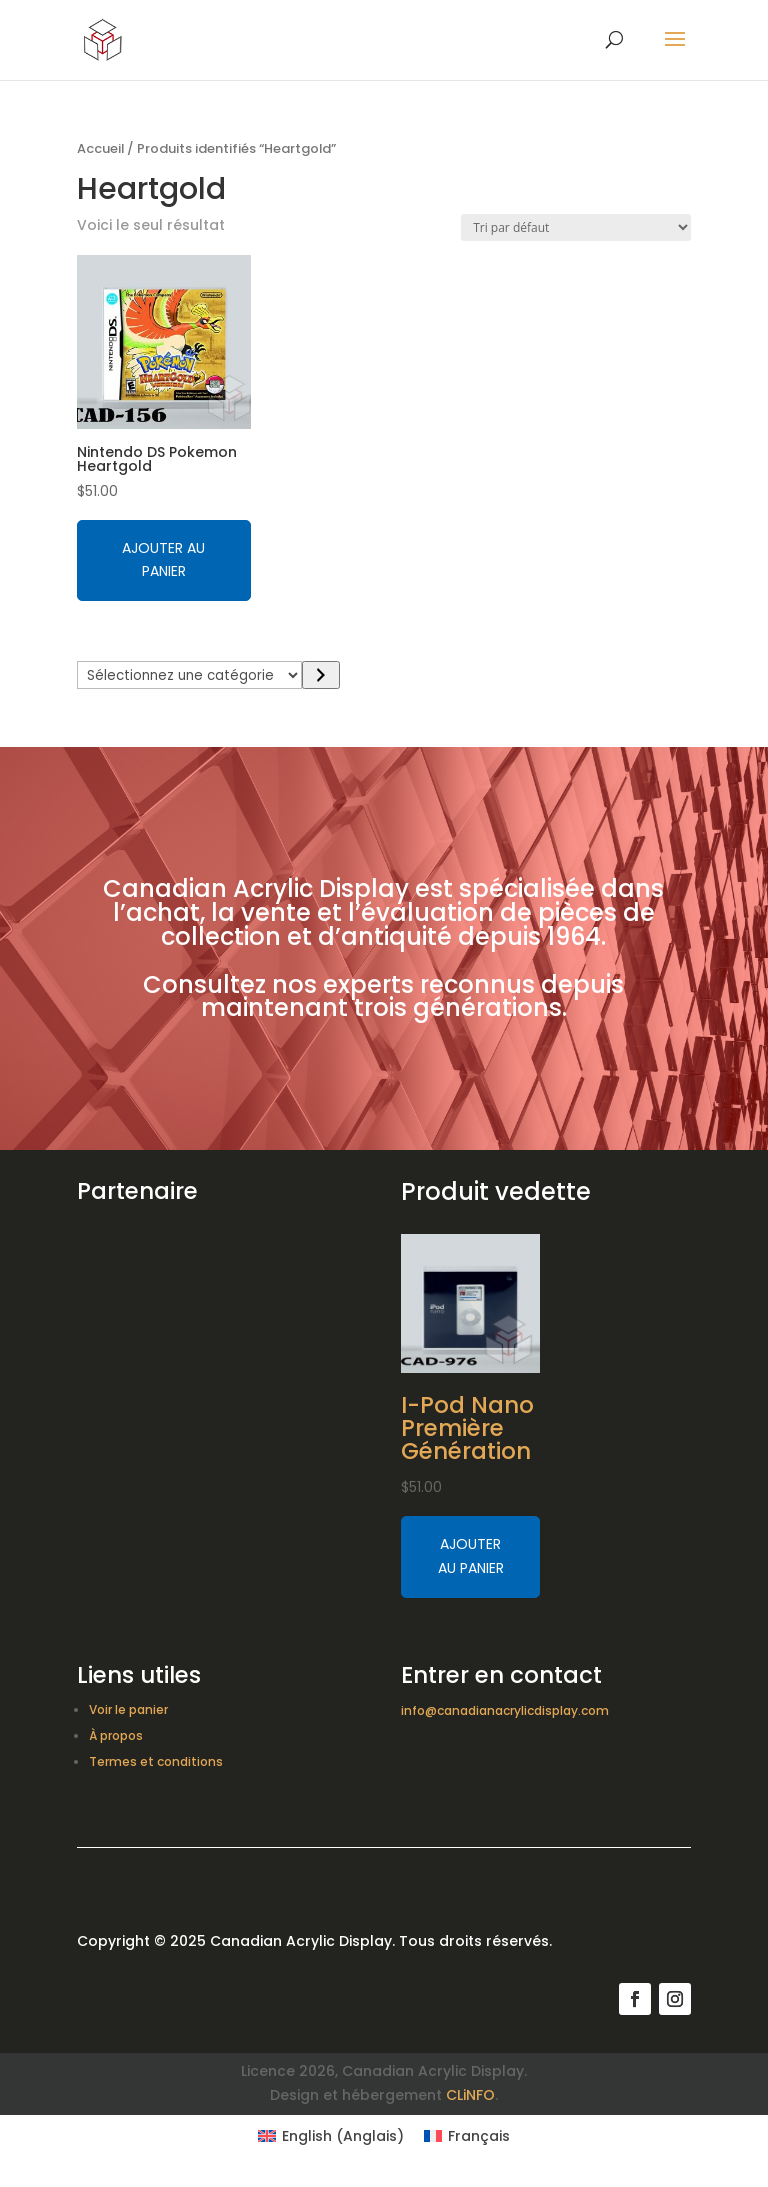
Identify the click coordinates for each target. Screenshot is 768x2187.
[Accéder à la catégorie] (320, 675)
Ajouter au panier (163, 560)
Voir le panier (128, 1709)
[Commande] (576, 227)
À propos (116, 1735)
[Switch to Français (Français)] (467, 2136)
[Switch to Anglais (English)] (331, 2136)
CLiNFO (470, 2095)
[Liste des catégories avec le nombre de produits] (190, 675)
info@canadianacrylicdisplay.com (505, 1710)
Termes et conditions (156, 1761)
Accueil (100, 148)
